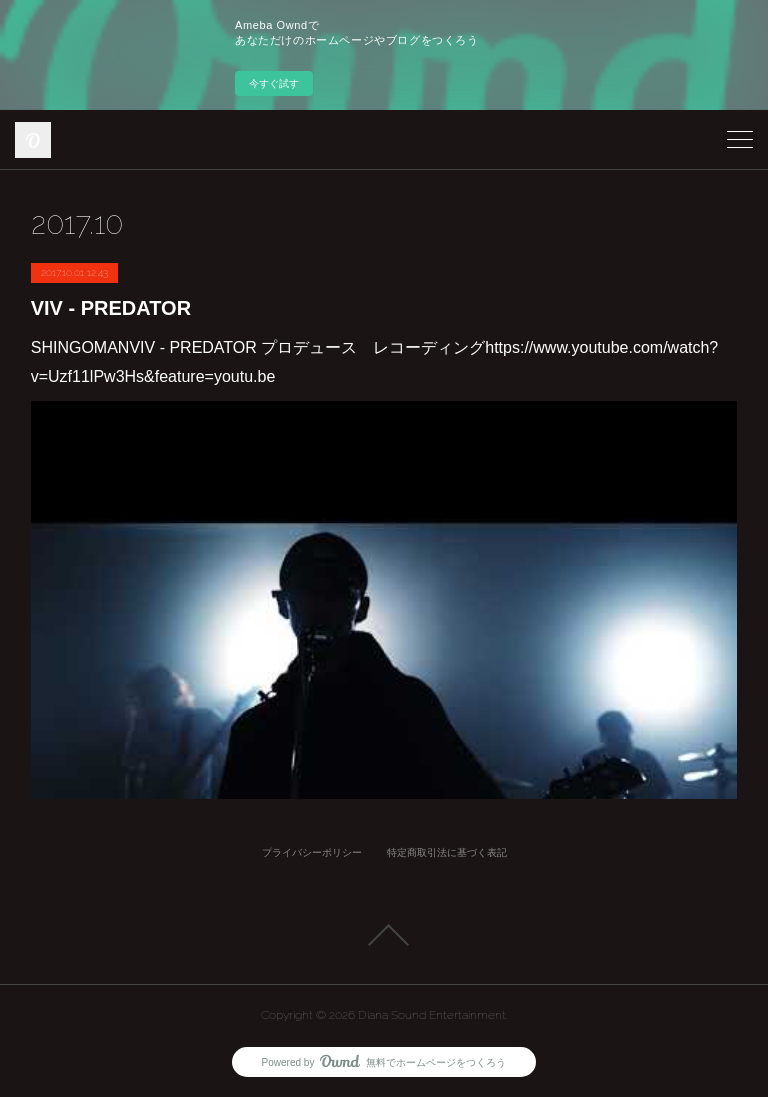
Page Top (384, 935)
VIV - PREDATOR (111, 308)
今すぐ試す (274, 83)
